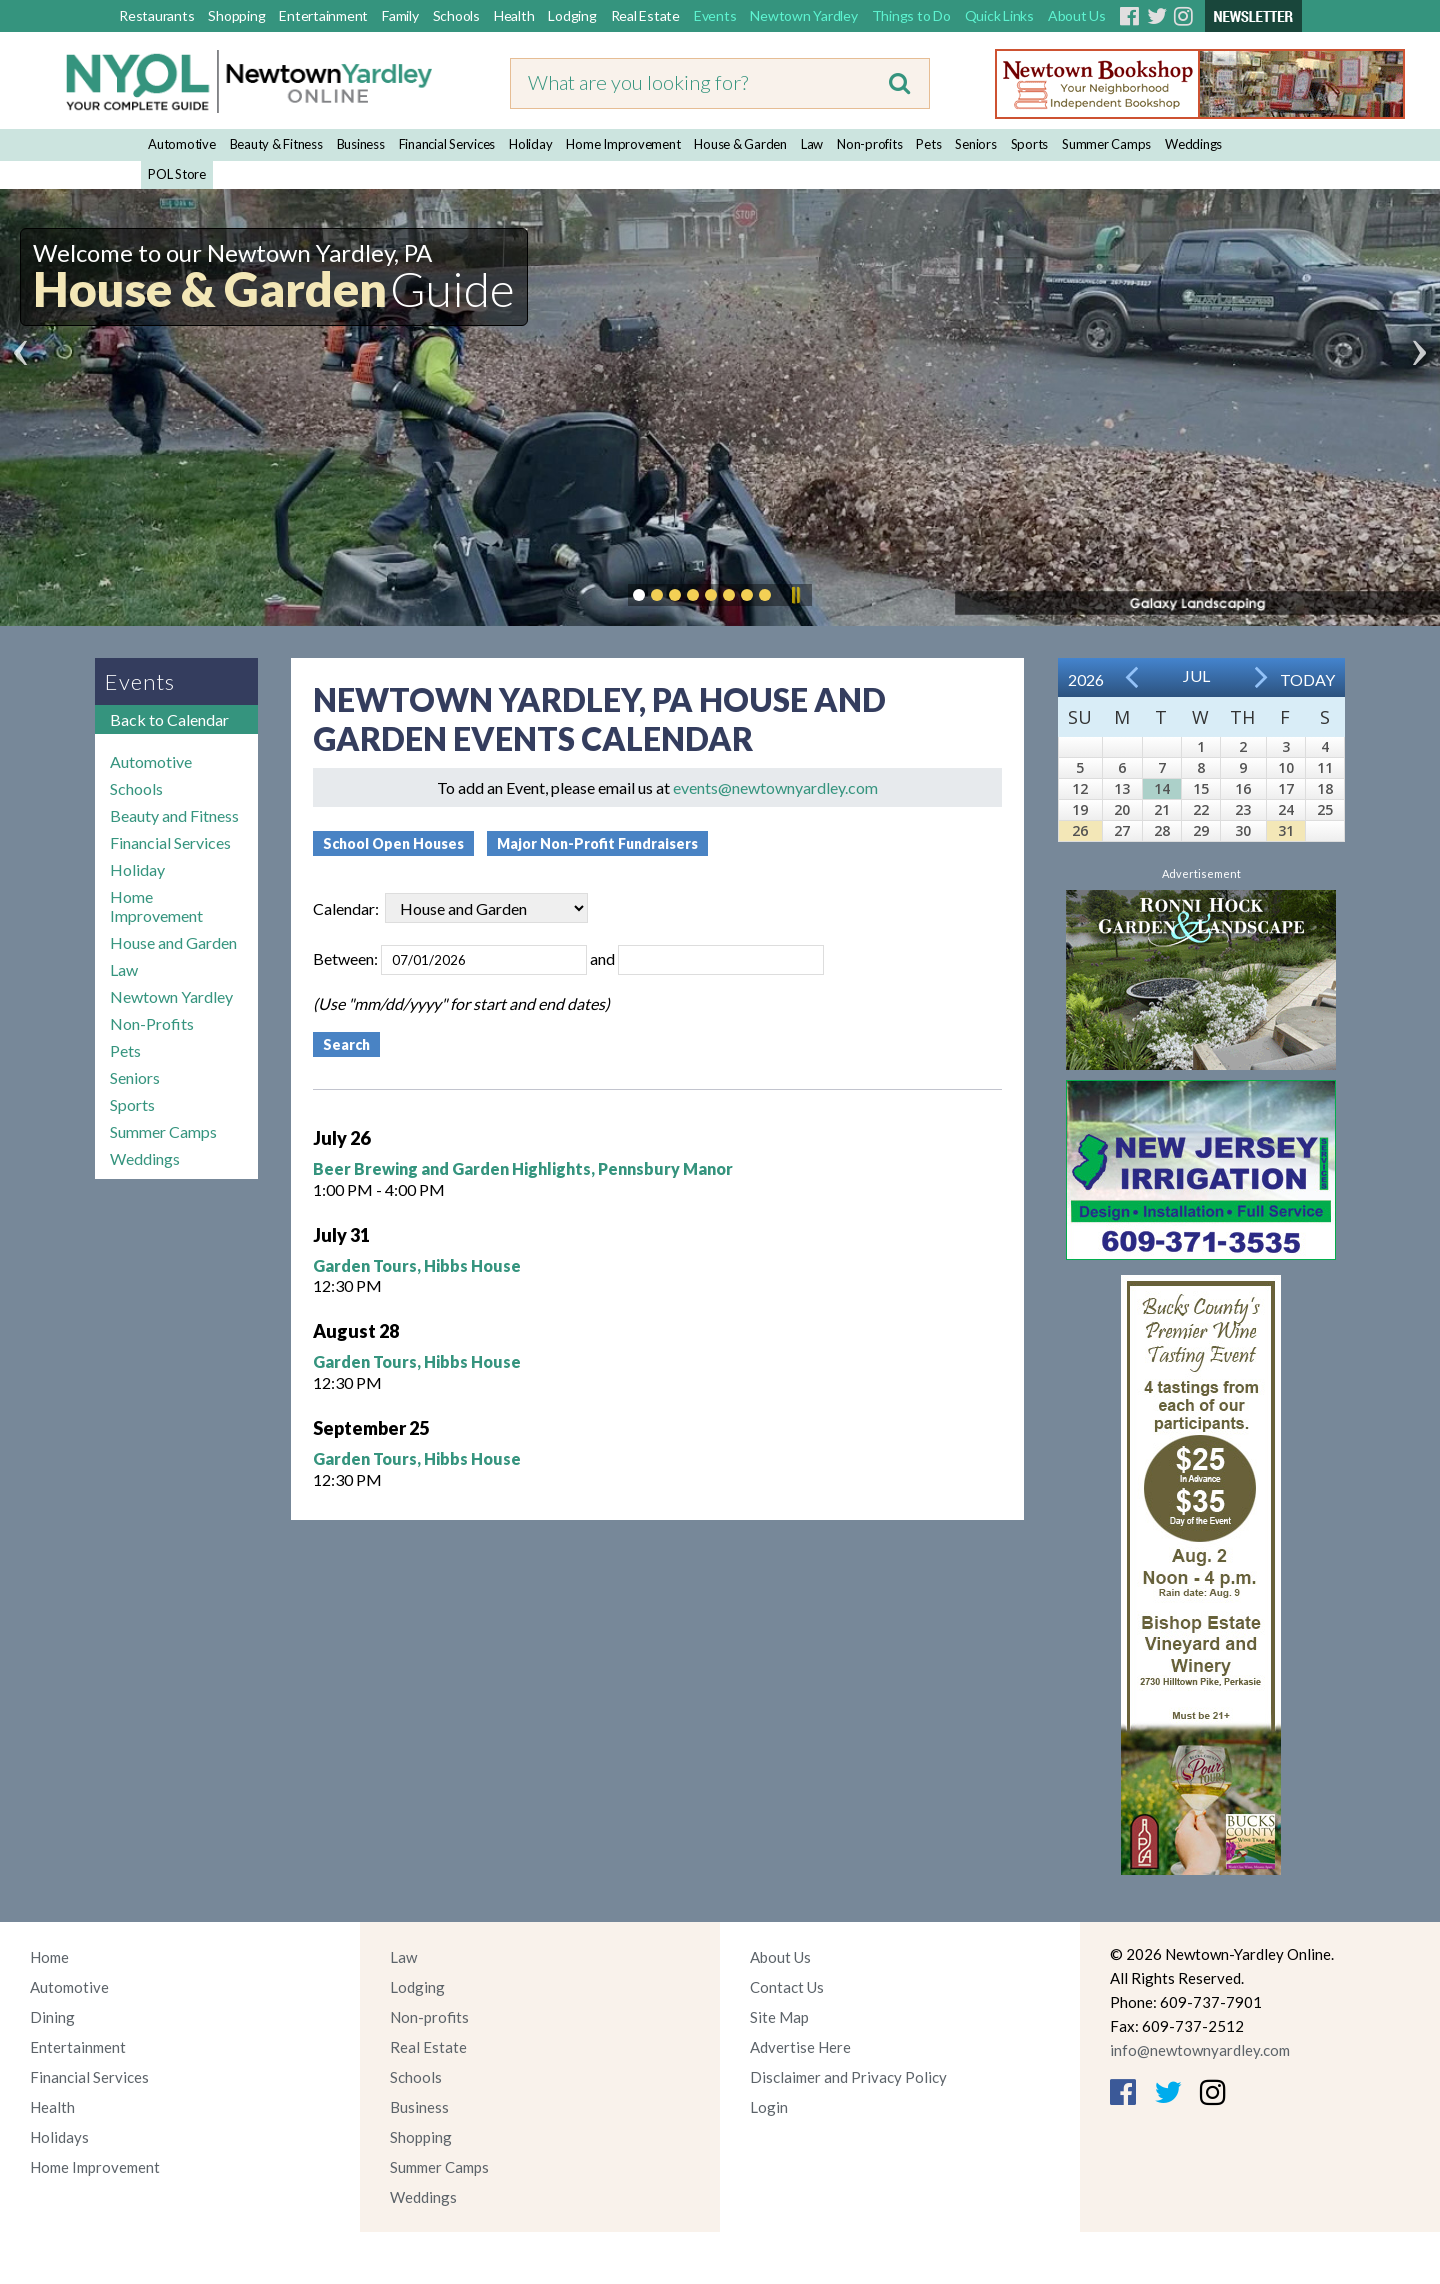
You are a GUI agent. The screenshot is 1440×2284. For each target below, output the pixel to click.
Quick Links (999, 15)
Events (715, 15)
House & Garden (740, 144)
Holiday (530, 144)
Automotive (182, 144)
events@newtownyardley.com (775, 787)
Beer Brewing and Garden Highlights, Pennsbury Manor (523, 1168)
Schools (456, 15)
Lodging (572, 15)
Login (769, 2107)
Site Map (779, 2017)
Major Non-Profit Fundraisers (597, 843)
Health (514, 15)
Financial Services (447, 144)
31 (1286, 830)
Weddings (1193, 144)
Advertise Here (800, 2047)
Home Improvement (623, 144)
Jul (1196, 675)
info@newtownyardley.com (1200, 2050)
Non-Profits (152, 1023)
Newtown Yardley (803, 15)
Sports (1030, 144)
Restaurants (156, 15)
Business (361, 144)
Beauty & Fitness (276, 144)
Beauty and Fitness (174, 815)
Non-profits (869, 144)
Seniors (975, 144)
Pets (928, 144)
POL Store (177, 174)
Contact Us (787, 1987)
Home (49, 1957)
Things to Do (911, 15)
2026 (1086, 679)
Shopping (236, 15)
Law (812, 144)
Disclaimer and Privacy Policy (848, 2077)
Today (1307, 679)
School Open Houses (393, 843)
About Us (1077, 15)
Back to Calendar (169, 719)
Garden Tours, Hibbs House (417, 1265)
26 (1080, 830)
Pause (795, 595)
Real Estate (645, 15)
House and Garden (173, 942)
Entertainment (323, 15)
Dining (52, 2017)
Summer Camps (1106, 144)
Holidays (59, 2137)
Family (400, 15)
